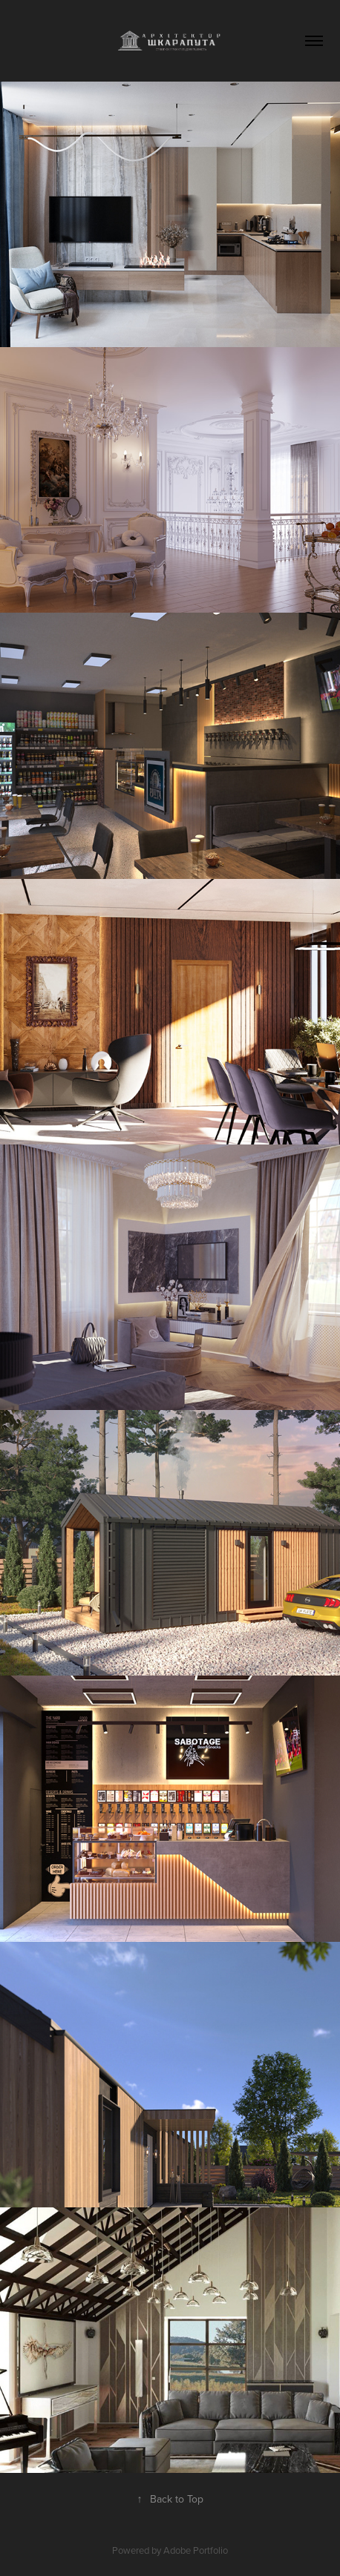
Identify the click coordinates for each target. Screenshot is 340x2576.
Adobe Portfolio (195, 2550)
